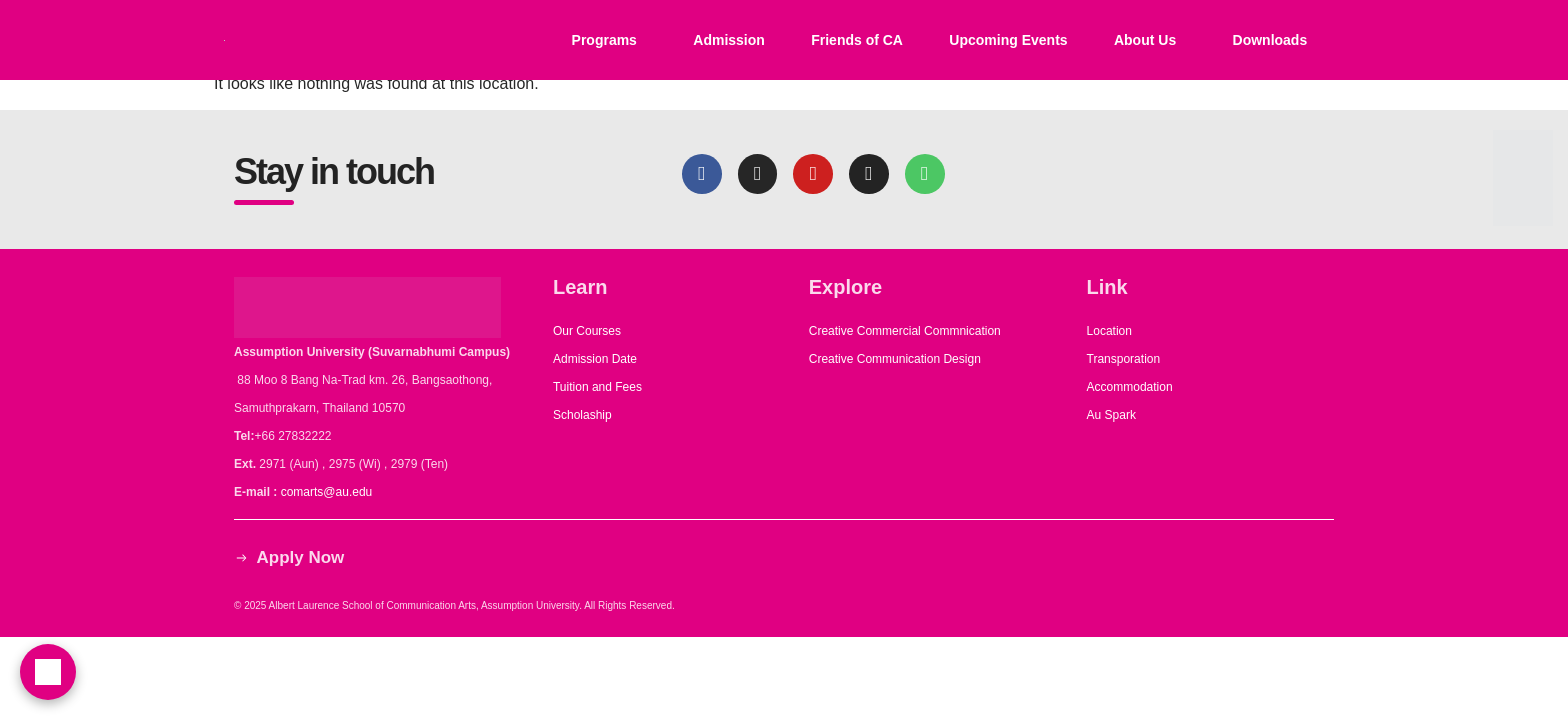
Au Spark (1111, 415)
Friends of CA (857, 40)
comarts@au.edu (330, 492)
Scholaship (582, 415)
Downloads (1270, 40)
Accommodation (1131, 387)
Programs (604, 40)
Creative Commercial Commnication (905, 331)
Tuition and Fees (597, 387)
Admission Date (595, 359)
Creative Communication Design (895, 359)
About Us (1145, 40)
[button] (609, 40)
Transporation (1125, 359)
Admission (729, 40)
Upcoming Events (1008, 40)
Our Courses (587, 331)
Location (1109, 331)
